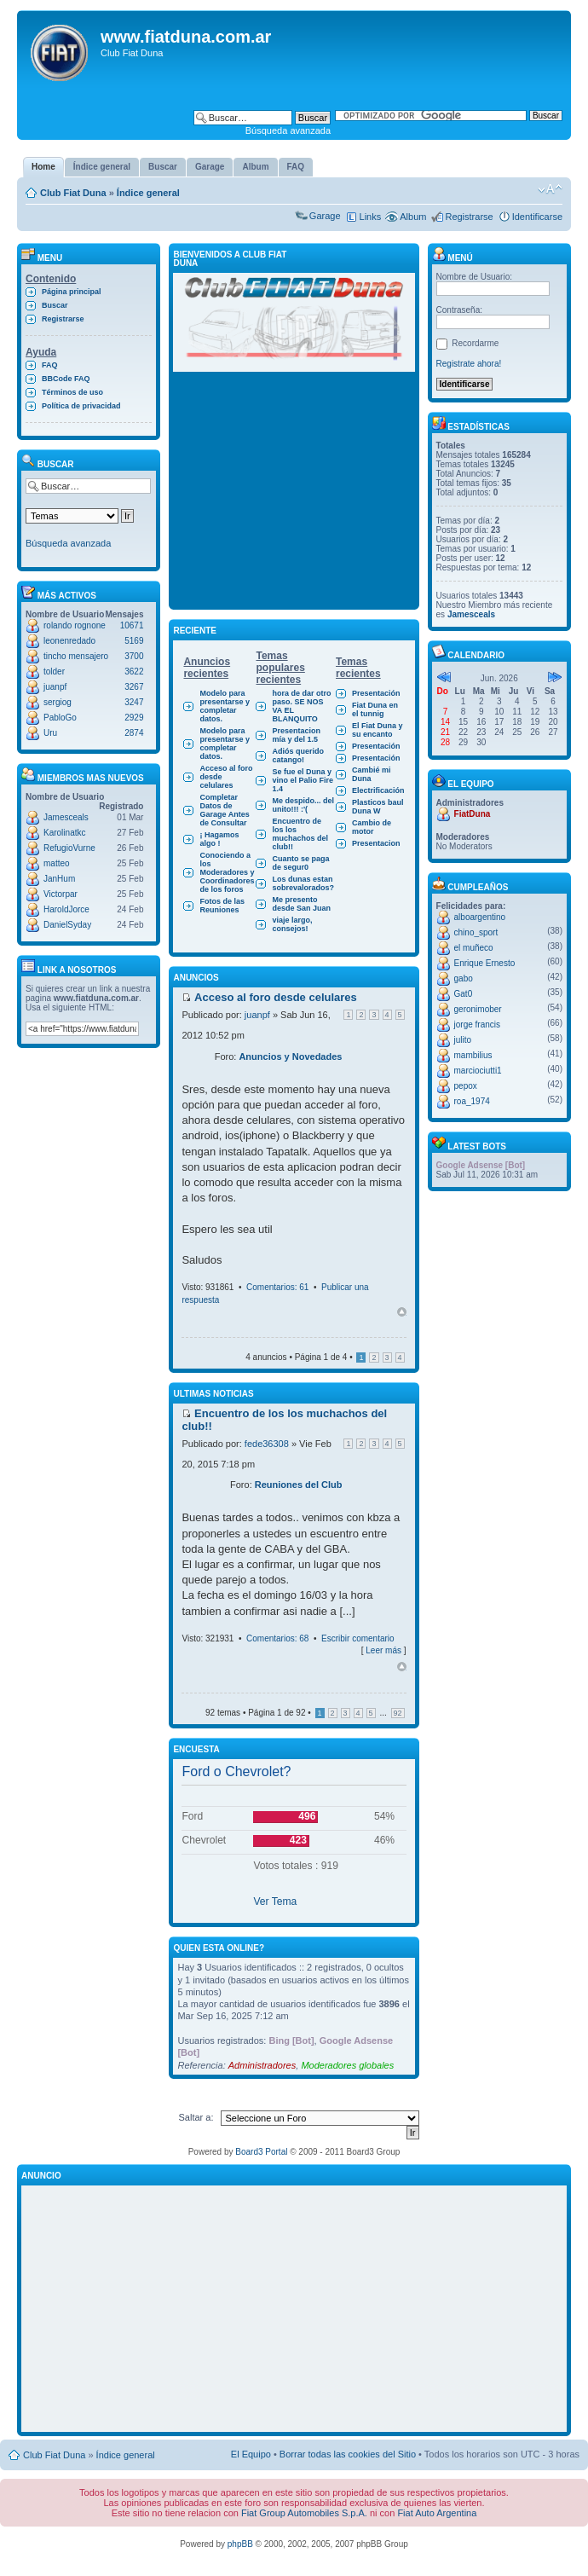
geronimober (478, 1009)
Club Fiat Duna (73, 193)
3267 (133, 687)
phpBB (240, 2544)
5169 (133, 640)
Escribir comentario (358, 1638)
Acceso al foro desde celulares (225, 777)
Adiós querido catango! (298, 755)
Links (371, 216)
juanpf (54, 687)
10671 (132, 625)
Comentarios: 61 (277, 1287)
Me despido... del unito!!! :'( (303, 804)
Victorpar (60, 894)
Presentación (376, 693)
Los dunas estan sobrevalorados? (303, 883)
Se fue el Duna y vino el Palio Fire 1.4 (302, 780)
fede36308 (267, 1444)
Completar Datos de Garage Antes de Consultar (224, 810)
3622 (133, 671)
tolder (54, 671)
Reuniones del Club (299, 1484)
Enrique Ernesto (485, 963)
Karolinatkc (64, 832)
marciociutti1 (478, 1070)
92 (398, 1713)
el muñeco (473, 947)
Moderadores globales (347, 2065)
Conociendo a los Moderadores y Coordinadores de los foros (226, 872)
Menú (452, 258)
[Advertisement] (293, 495)
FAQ (50, 365)
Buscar (55, 305)
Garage (325, 216)
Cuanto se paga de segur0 (300, 862)
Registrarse (469, 216)
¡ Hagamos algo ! (219, 839)
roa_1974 (472, 1101)
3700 (133, 656)
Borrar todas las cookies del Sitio (348, 2454)
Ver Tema (275, 1901)
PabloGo (60, 717)
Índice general (148, 193)
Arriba (401, 1312)
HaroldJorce (66, 909)
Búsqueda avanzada (288, 130)
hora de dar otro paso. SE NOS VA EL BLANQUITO (301, 706)
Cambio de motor (371, 827)
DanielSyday (67, 924)
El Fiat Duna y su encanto (377, 729)
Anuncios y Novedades (290, 1056)
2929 (133, 717)
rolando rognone (74, 625)
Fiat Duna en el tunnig (375, 709)
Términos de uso (72, 392)
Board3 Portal (261, 2151)
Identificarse (537, 216)
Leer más (383, 1650)
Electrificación (378, 790)
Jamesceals (66, 817)
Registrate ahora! (469, 363)
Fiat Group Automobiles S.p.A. (304, 2513)
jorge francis (477, 1024)
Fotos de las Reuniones (222, 905)
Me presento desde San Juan (301, 903)
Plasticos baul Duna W (378, 806)
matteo (56, 863)
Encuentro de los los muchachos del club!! (300, 834)
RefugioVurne (69, 848)
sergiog (57, 702)
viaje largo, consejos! (292, 924)
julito (463, 1040)
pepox (465, 1086)
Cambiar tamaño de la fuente (550, 189)
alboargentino (480, 917)
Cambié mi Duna (371, 774)
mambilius (473, 1055)
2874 (133, 733)
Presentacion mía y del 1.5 (296, 735)
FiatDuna (472, 814)
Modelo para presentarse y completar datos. (224, 706)
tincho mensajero (75, 656)
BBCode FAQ (66, 378)
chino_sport (476, 932)
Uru (50, 733)
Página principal (71, 291)
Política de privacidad (81, 406)
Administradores (262, 2065)
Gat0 (463, 994)
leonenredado (69, 640)
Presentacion (376, 843)
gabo (463, 978)
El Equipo (251, 2454)
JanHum (59, 878)
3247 (133, 702)
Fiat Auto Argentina (436, 2513)
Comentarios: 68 (277, 1638)
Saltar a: (196, 2117)
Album (413, 216)
